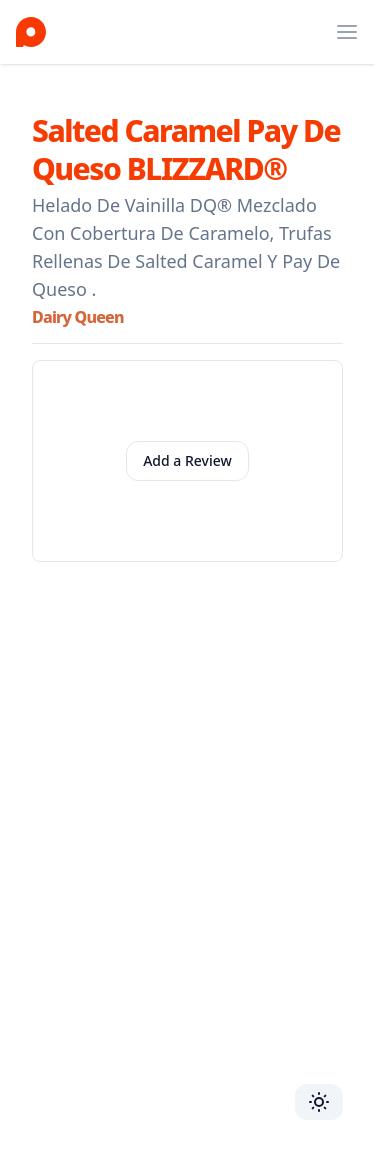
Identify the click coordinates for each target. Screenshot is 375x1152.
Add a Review (187, 460)
